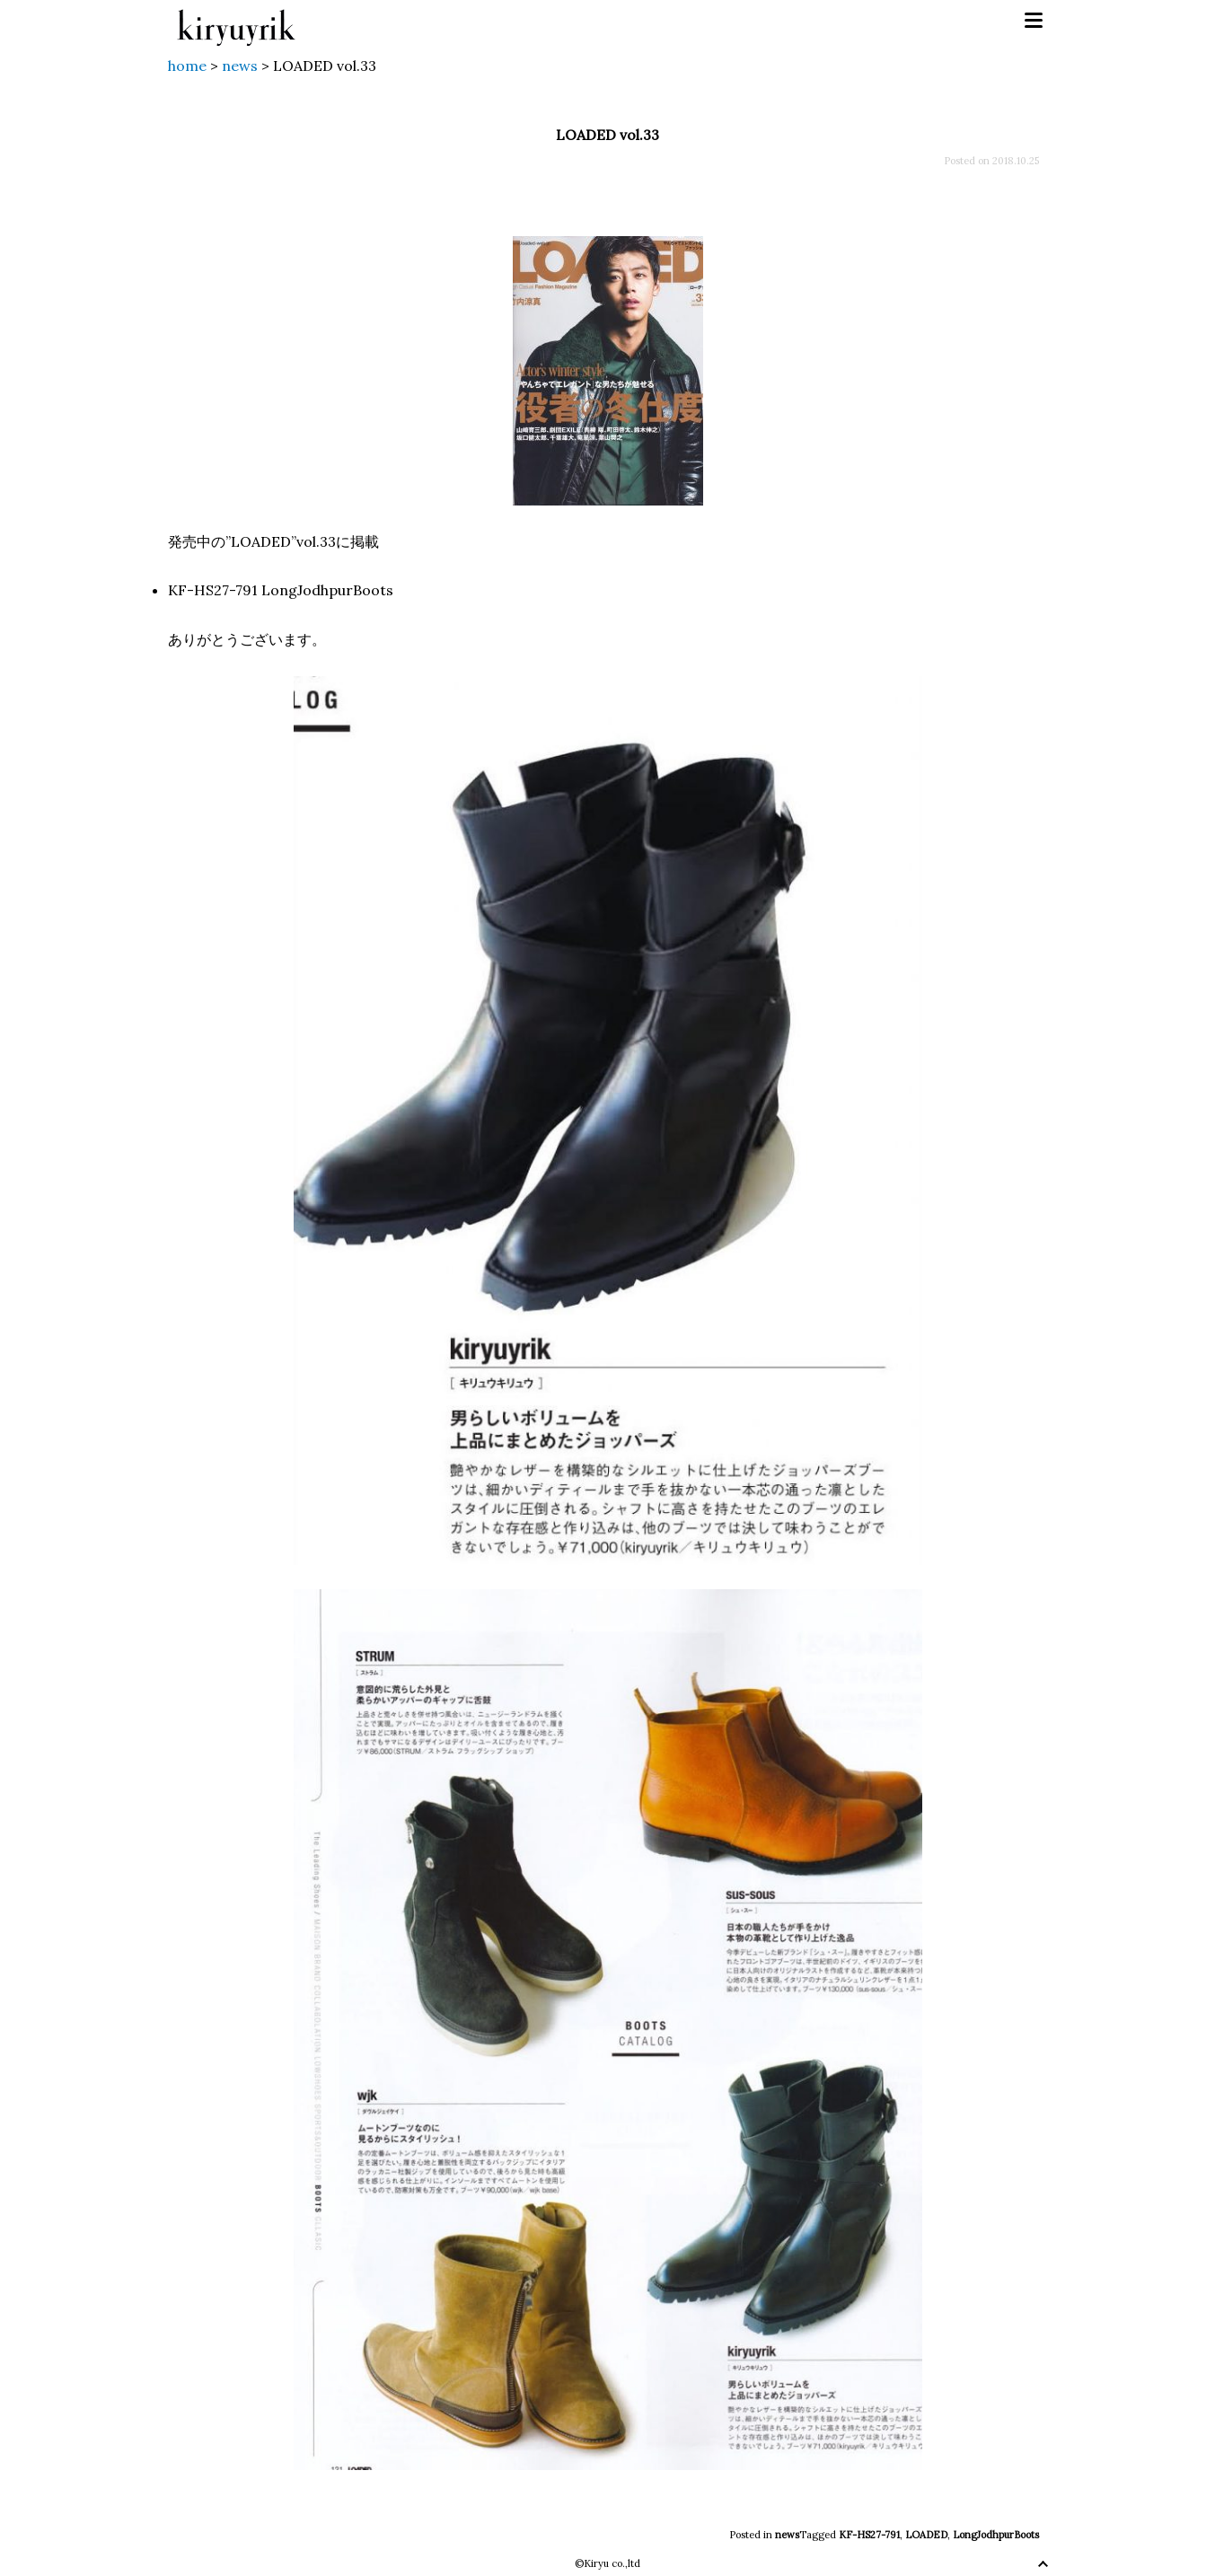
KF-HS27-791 (869, 2534)
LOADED (926, 2534)
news (787, 2534)
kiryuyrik (236, 21)
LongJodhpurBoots (996, 2534)
